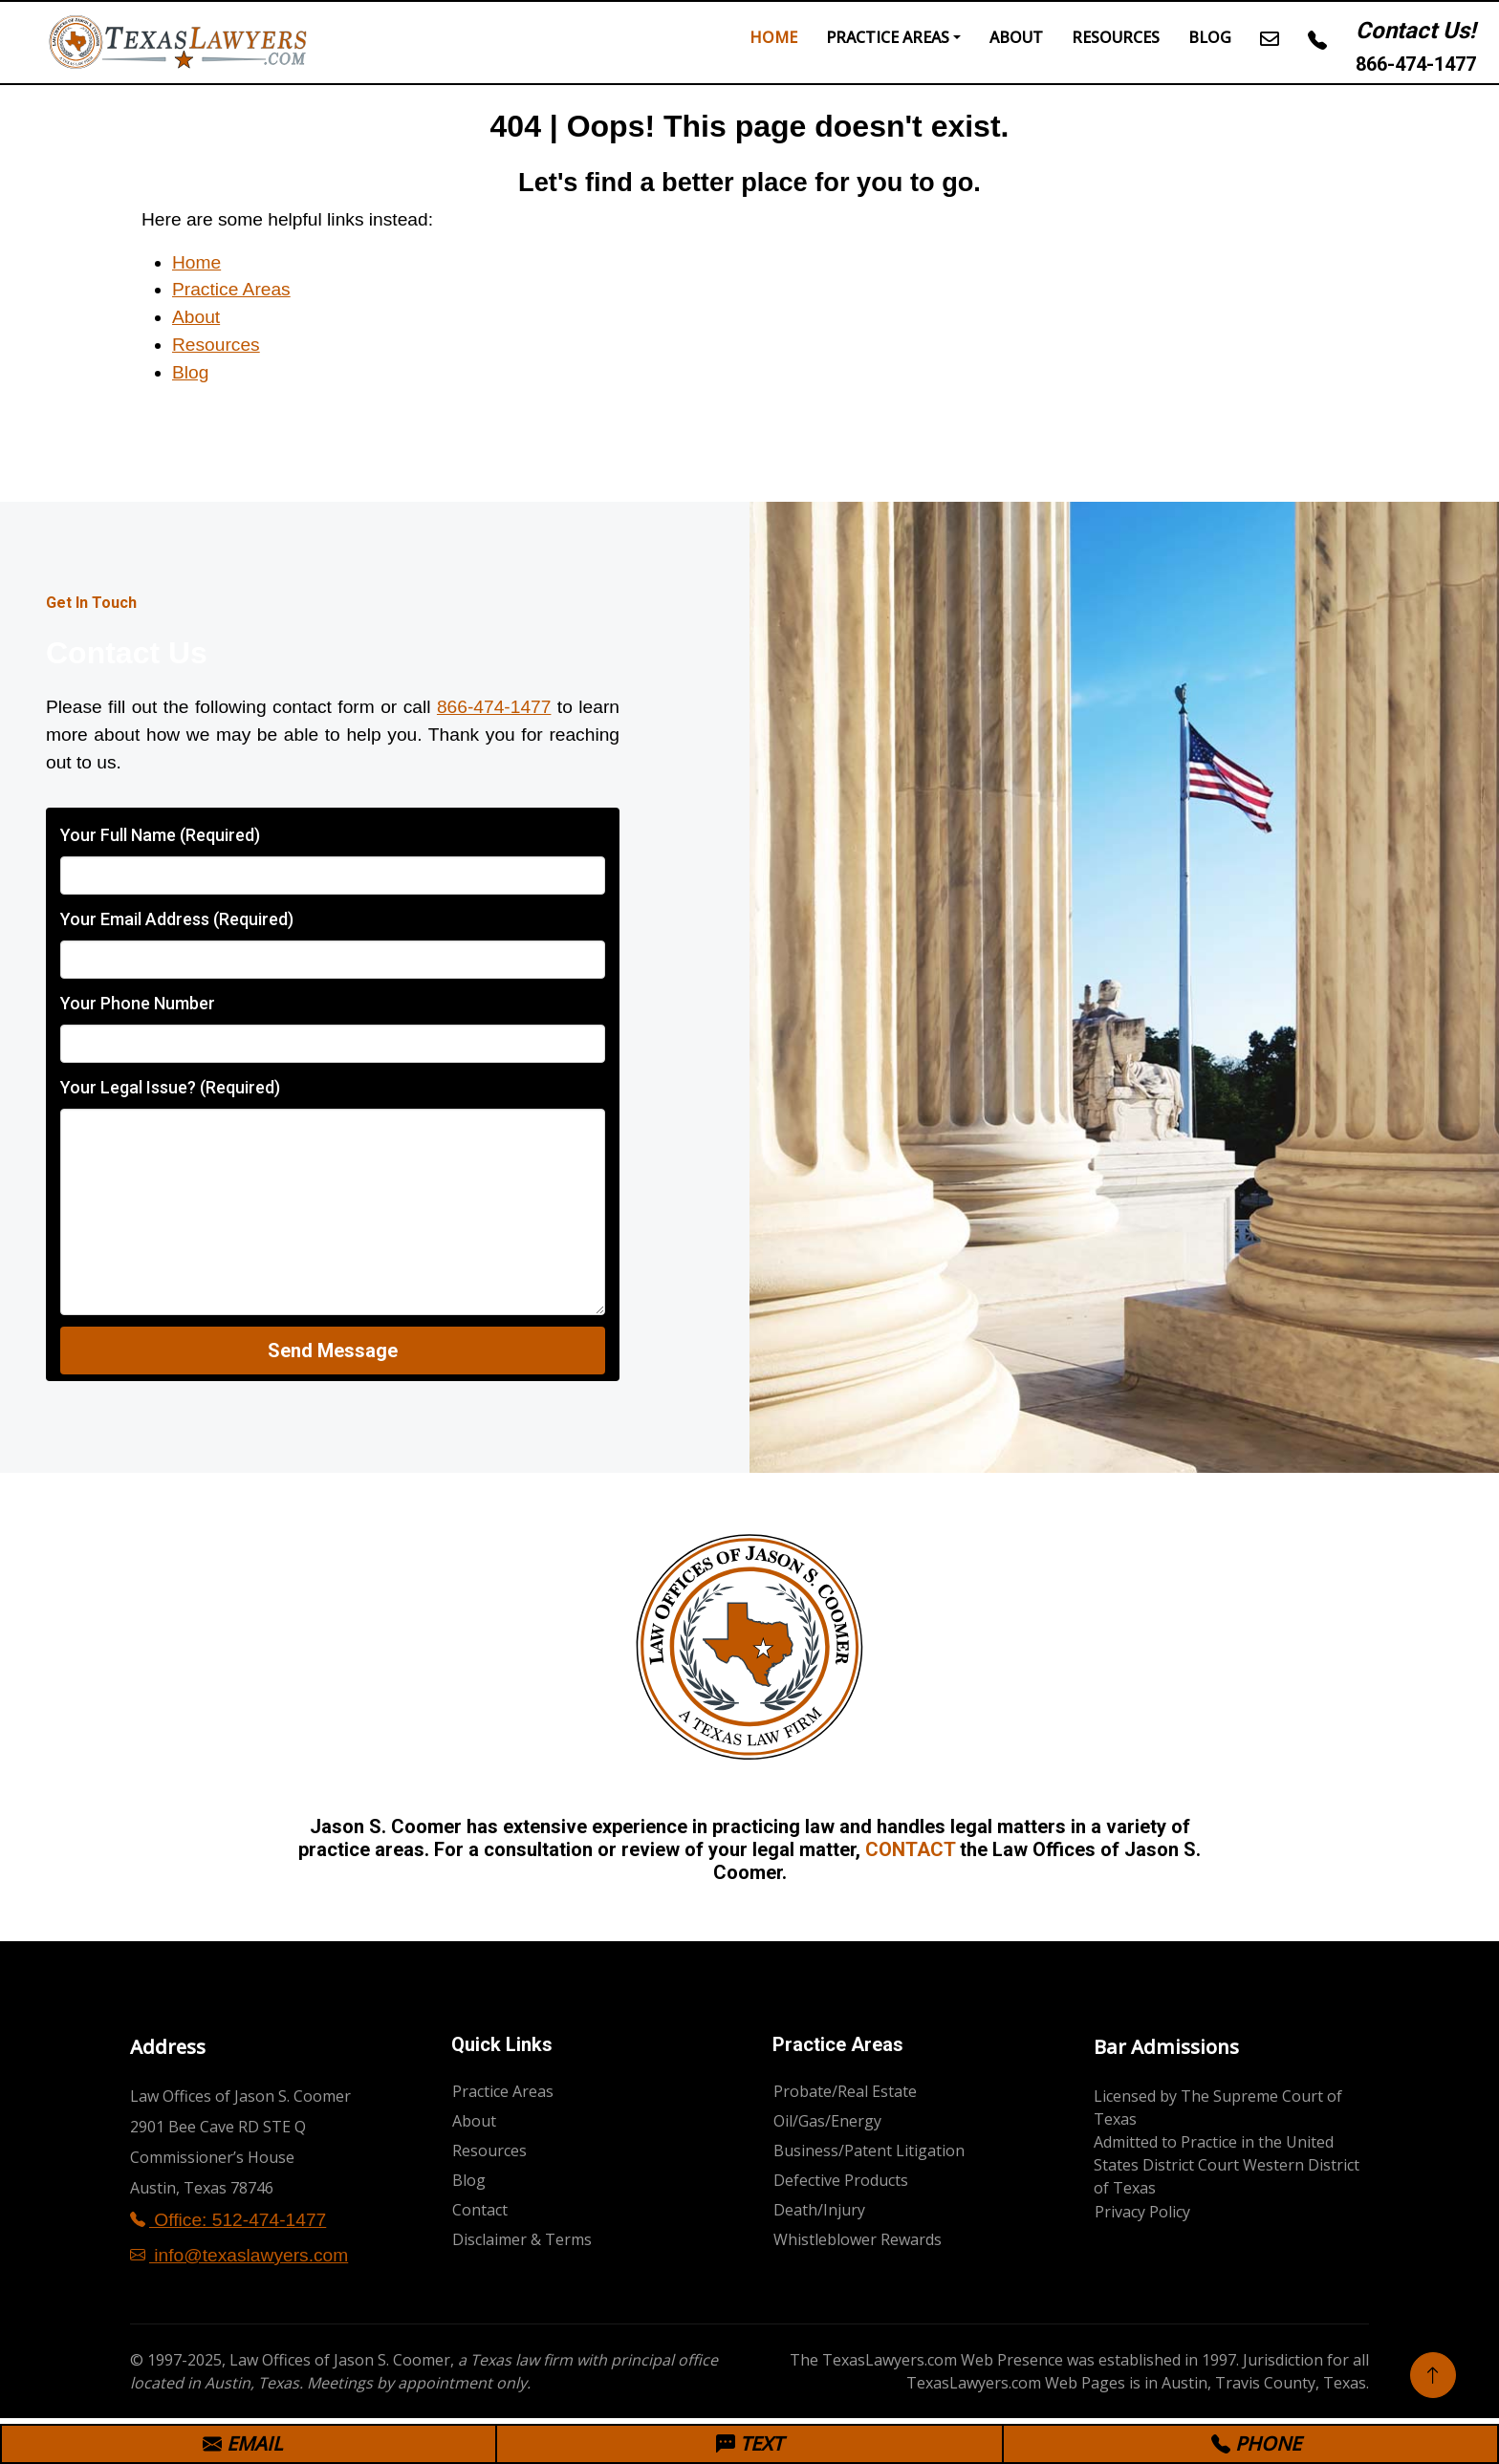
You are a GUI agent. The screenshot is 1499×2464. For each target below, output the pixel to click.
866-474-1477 (1416, 64)
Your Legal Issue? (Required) (170, 1087)
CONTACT (910, 1849)
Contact (480, 2209)
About (1016, 37)
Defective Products (840, 2180)
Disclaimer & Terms (522, 2239)
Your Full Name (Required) (160, 835)
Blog (1209, 37)
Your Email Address (176, 919)
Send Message (333, 1350)
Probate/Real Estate (845, 2091)
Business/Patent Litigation (869, 2150)
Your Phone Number (137, 1003)
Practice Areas (887, 37)
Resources (1116, 37)
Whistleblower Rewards (857, 2239)
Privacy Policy (1142, 2211)
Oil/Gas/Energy (827, 2120)
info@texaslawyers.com (239, 2255)
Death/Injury (819, 2209)
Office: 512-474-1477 (228, 2220)
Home (773, 37)
